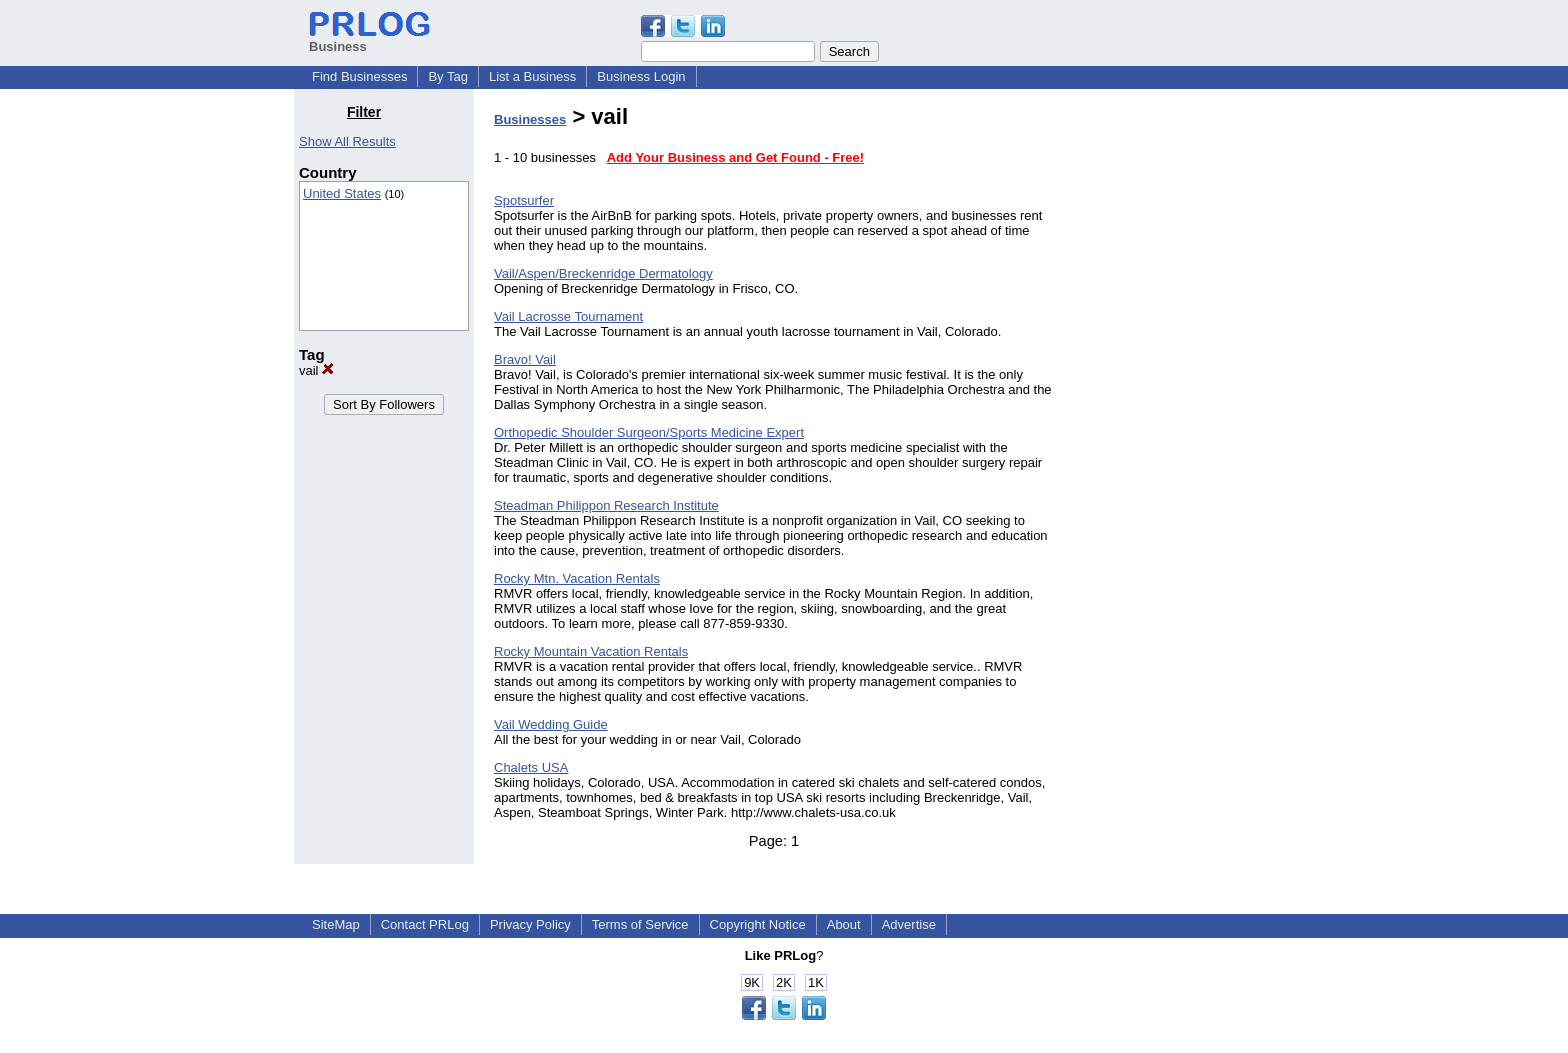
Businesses (530, 119)
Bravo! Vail (525, 359)
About (844, 924)
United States (342, 193)
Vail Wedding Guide (551, 724)
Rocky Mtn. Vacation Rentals (577, 578)
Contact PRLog (425, 924)
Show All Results (347, 141)
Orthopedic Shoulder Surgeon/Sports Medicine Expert (649, 432)
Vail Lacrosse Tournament (568, 316)
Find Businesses (359, 76)
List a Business (532, 76)
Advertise (909, 924)
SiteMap (336, 924)
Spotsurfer (524, 200)
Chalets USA (531, 767)
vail (316, 370)
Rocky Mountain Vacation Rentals (591, 651)
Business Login (641, 76)
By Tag (448, 76)
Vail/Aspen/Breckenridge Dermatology (603, 273)
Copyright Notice (758, 924)
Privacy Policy (530, 924)
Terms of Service (640, 924)
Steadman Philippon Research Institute (606, 505)
